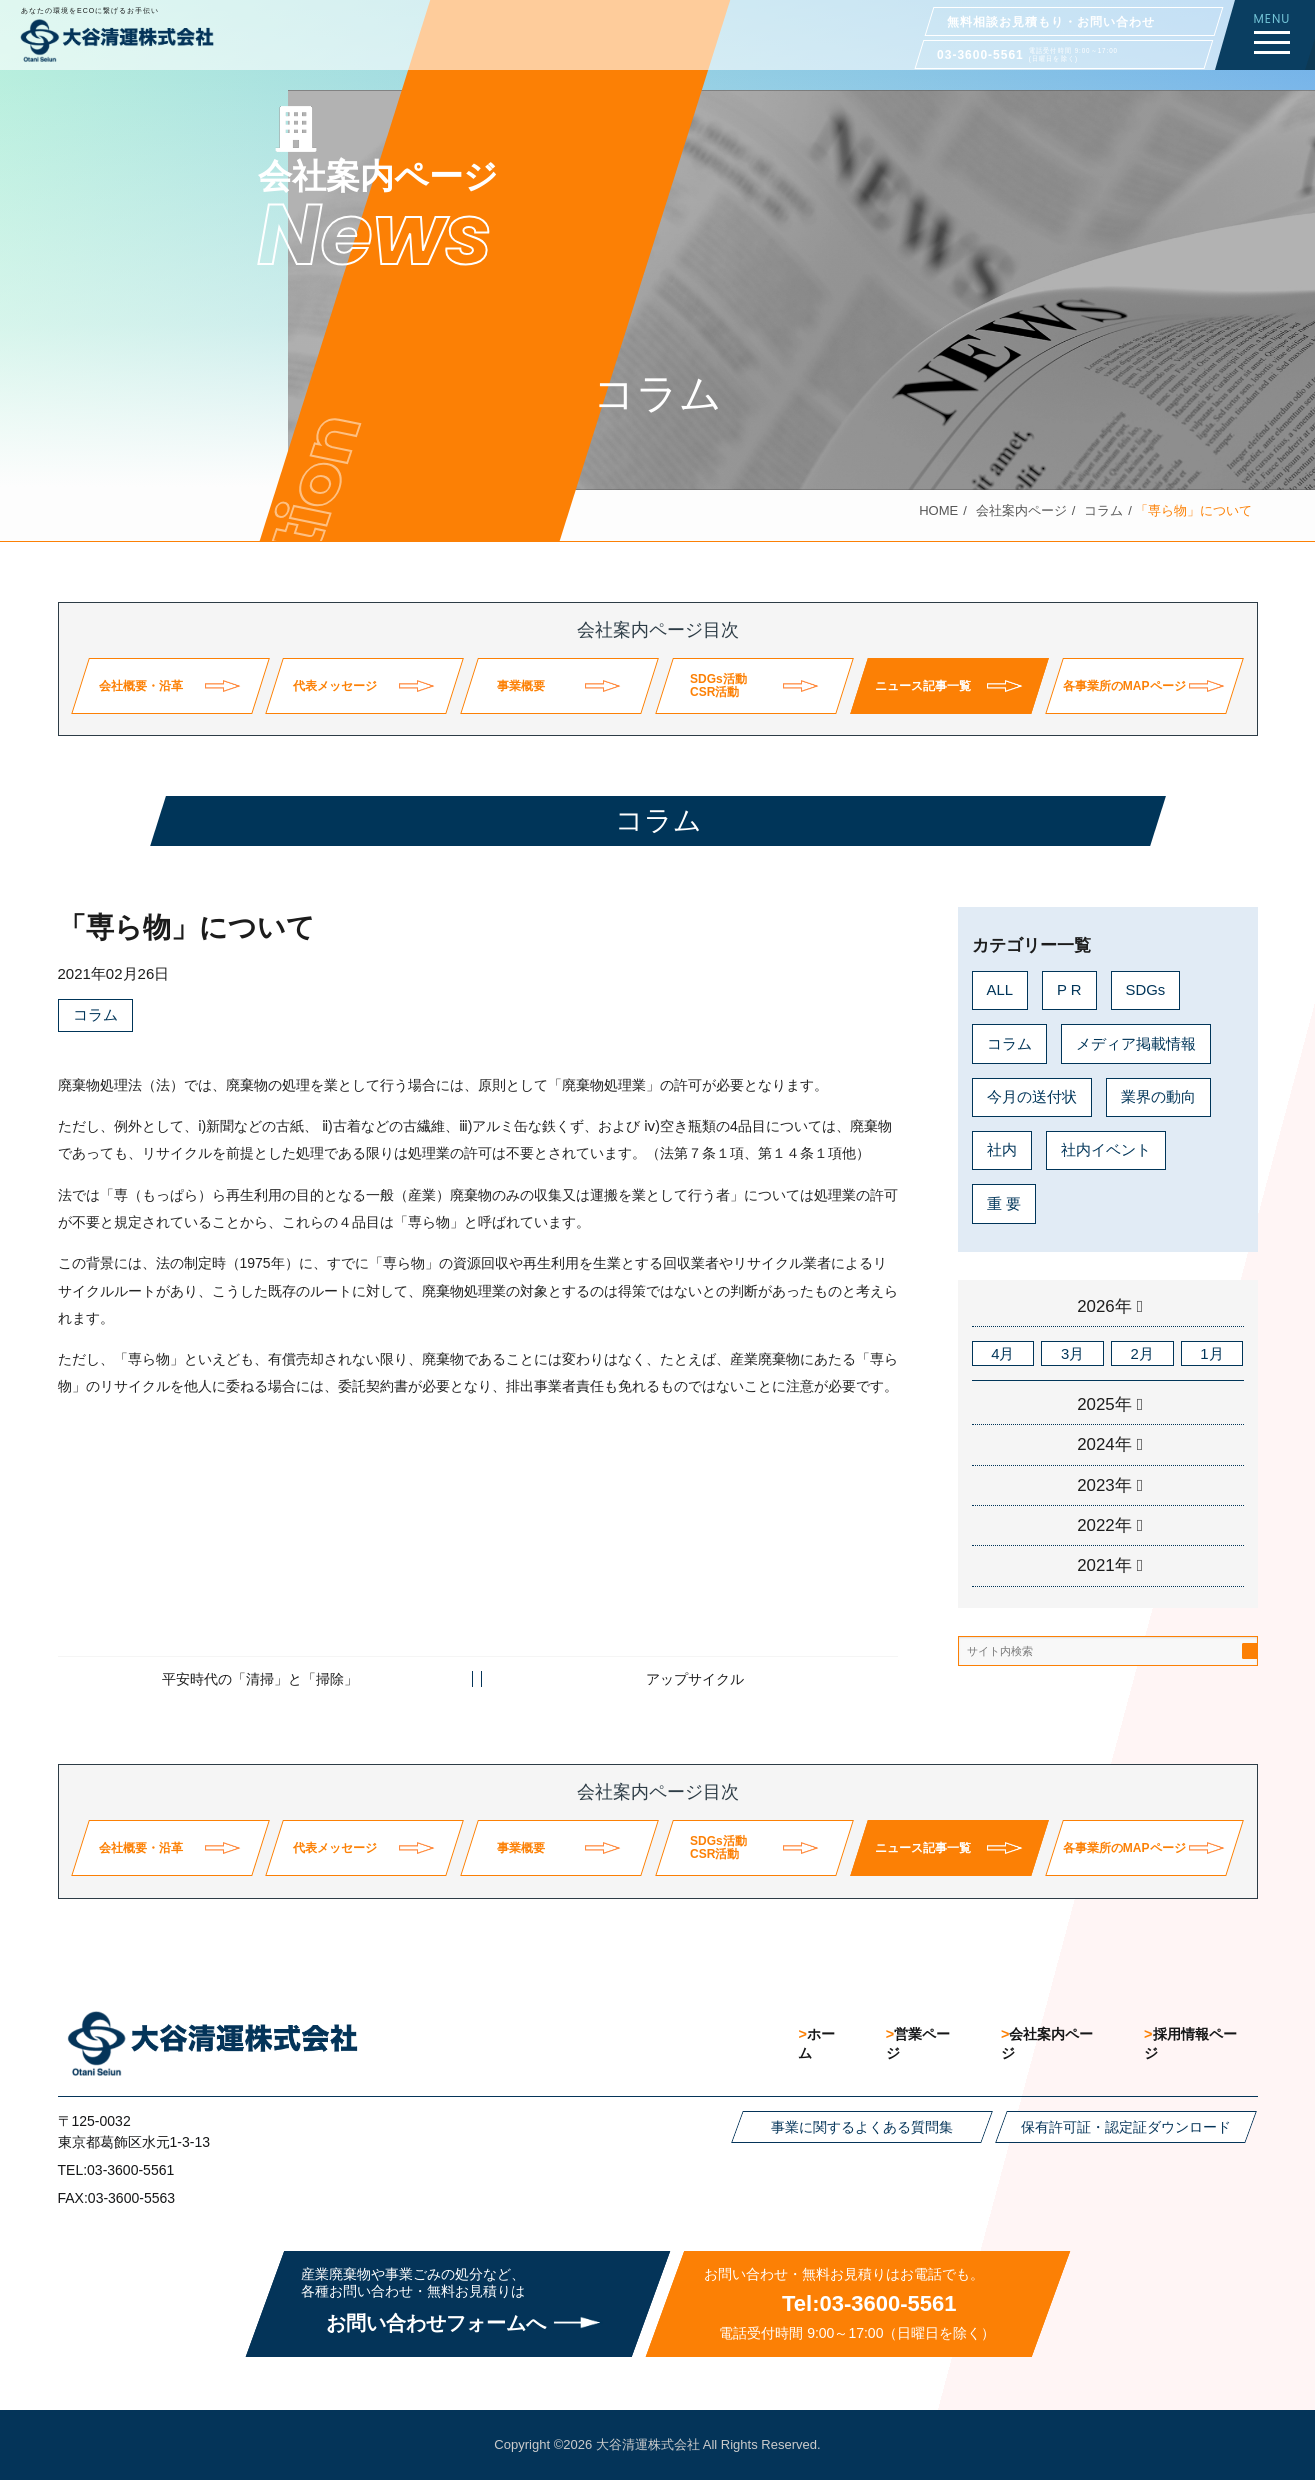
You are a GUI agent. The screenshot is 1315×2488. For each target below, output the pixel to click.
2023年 (1104, 1486)
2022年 (1104, 1526)
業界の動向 (1158, 1096)
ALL (1000, 989)
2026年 (1104, 1306)
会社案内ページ (1021, 510)
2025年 (1104, 1405)
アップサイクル (695, 1680)
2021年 (1104, 1567)
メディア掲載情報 (1136, 1043)
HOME (938, 510)
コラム (1103, 510)
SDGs (1146, 989)
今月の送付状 (1032, 1096)
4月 (1002, 1353)
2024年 (1104, 1445)
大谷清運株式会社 (648, 2452)
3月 (1072, 1353)
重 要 (1004, 1203)
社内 (1002, 1150)
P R (1069, 989)
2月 (1142, 1353)
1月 (1211, 1353)
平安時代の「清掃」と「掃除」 (260, 1680)
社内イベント (1106, 1150)
